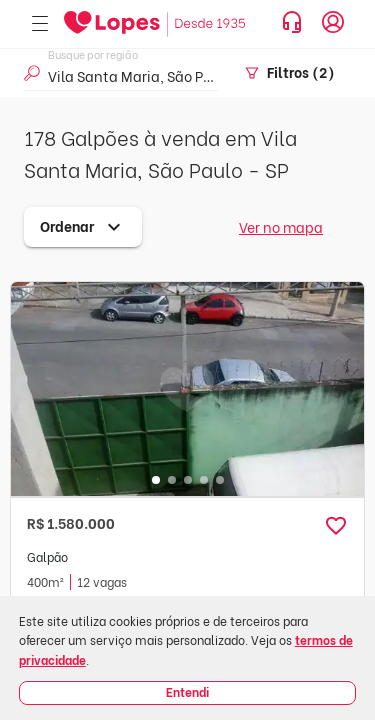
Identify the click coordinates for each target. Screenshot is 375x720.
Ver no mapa (281, 226)
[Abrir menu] (40, 24)
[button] (336, 526)
